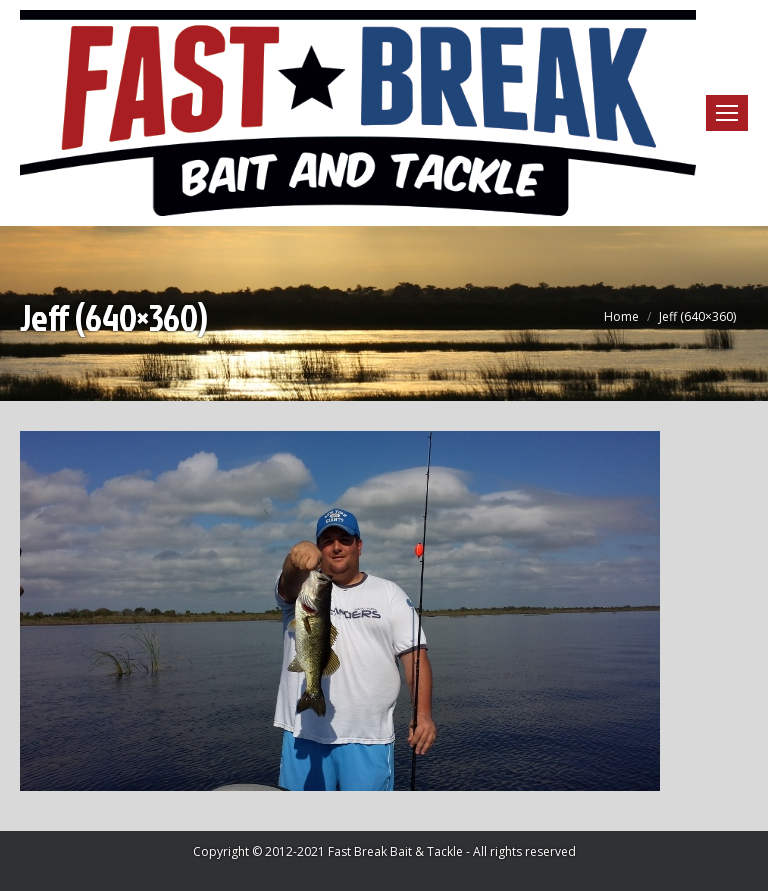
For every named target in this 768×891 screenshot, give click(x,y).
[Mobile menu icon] (727, 113)
